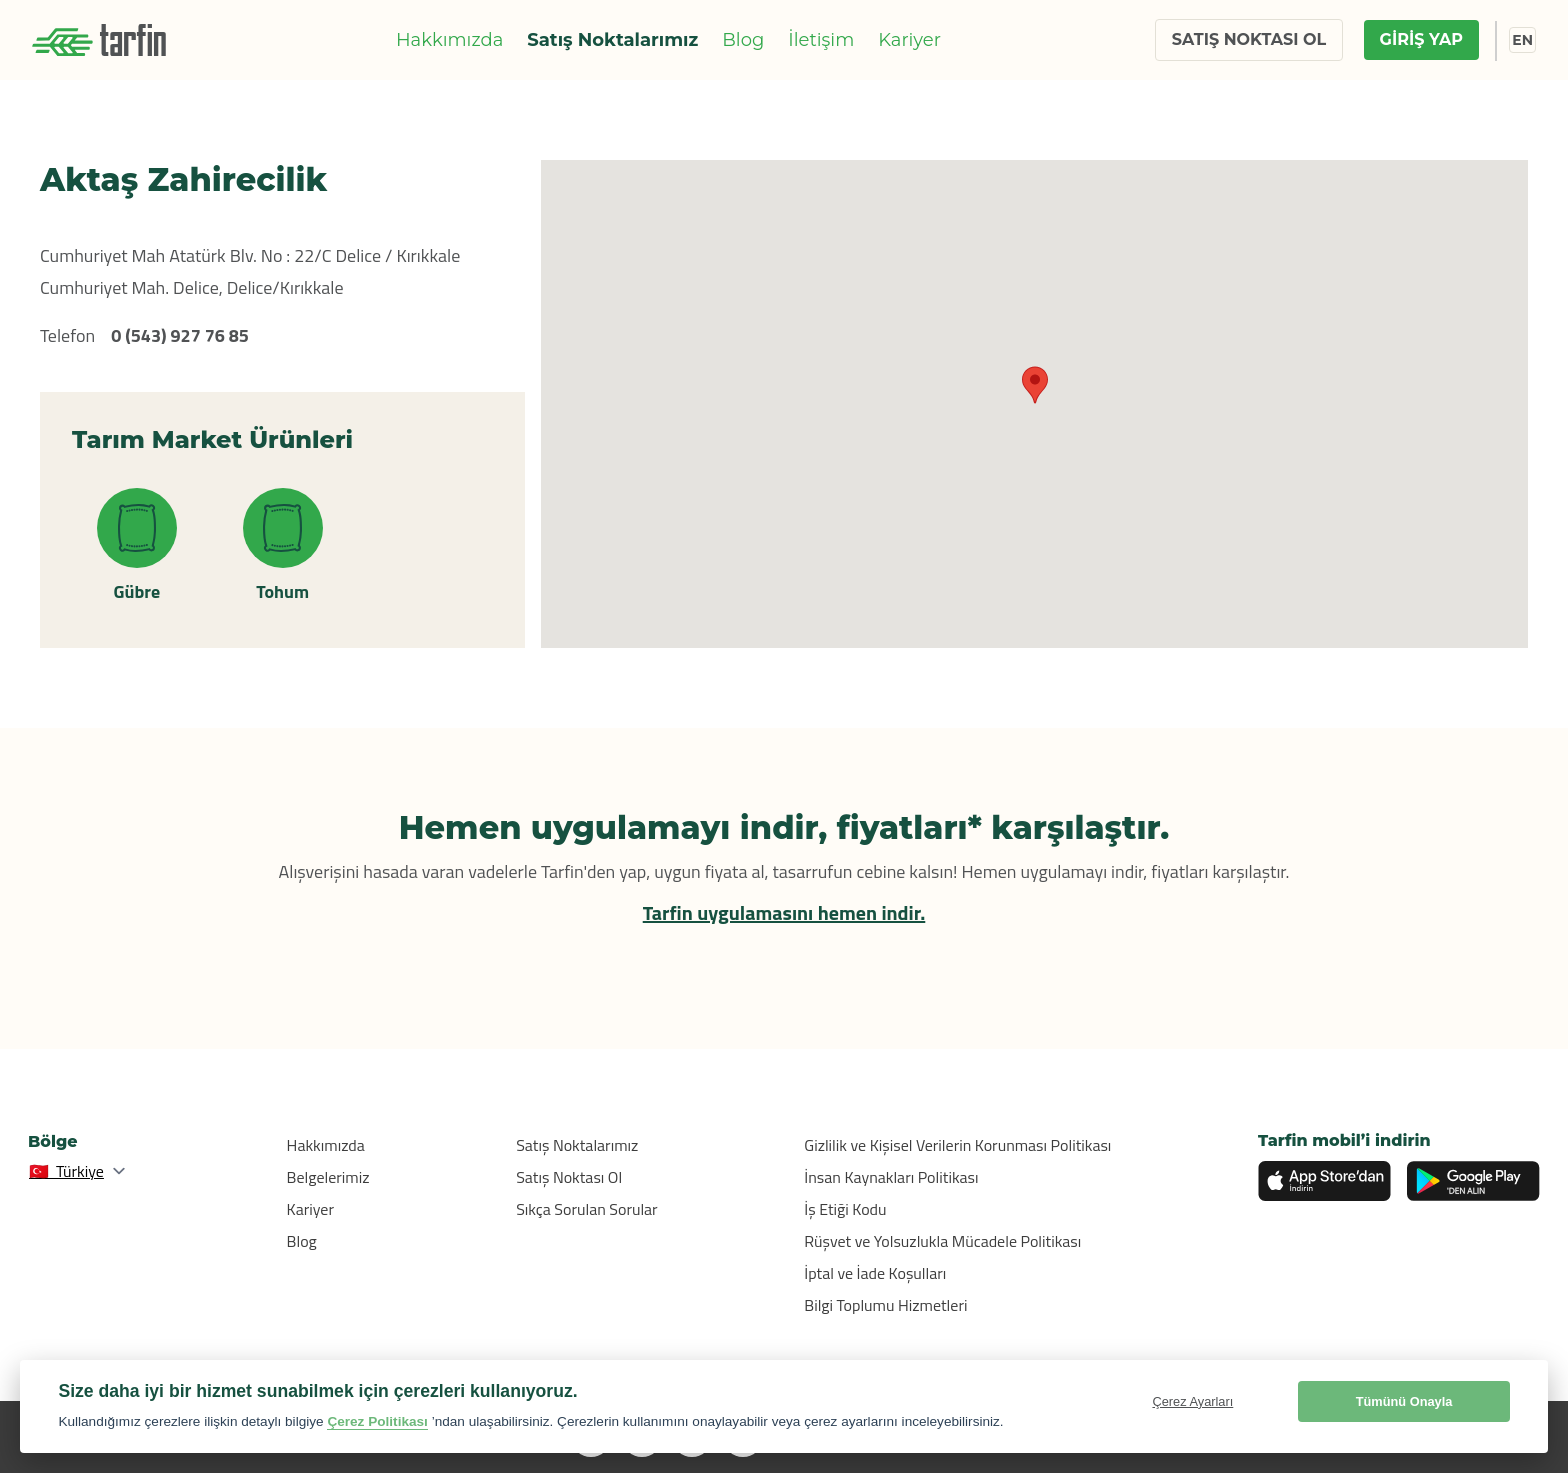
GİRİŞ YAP (1421, 39)
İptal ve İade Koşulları (875, 1273)
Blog (743, 40)
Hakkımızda (449, 40)
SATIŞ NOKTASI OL (1249, 39)
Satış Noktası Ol (569, 1177)
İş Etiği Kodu (845, 1209)
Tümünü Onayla (1404, 1401)
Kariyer (909, 40)
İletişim (821, 40)
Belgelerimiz (328, 1177)
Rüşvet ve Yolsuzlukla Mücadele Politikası (942, 1241)
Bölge (53, 1141)
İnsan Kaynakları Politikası (891, 1177)
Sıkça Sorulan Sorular (587, 1209)
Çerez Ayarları (1192, 1401)
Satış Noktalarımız (612, 40)
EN (1522, 40)
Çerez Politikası (377, 1421)
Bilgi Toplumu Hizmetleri (885, 1305)
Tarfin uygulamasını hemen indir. (784, 912)
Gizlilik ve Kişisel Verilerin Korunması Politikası (957, 1145)
